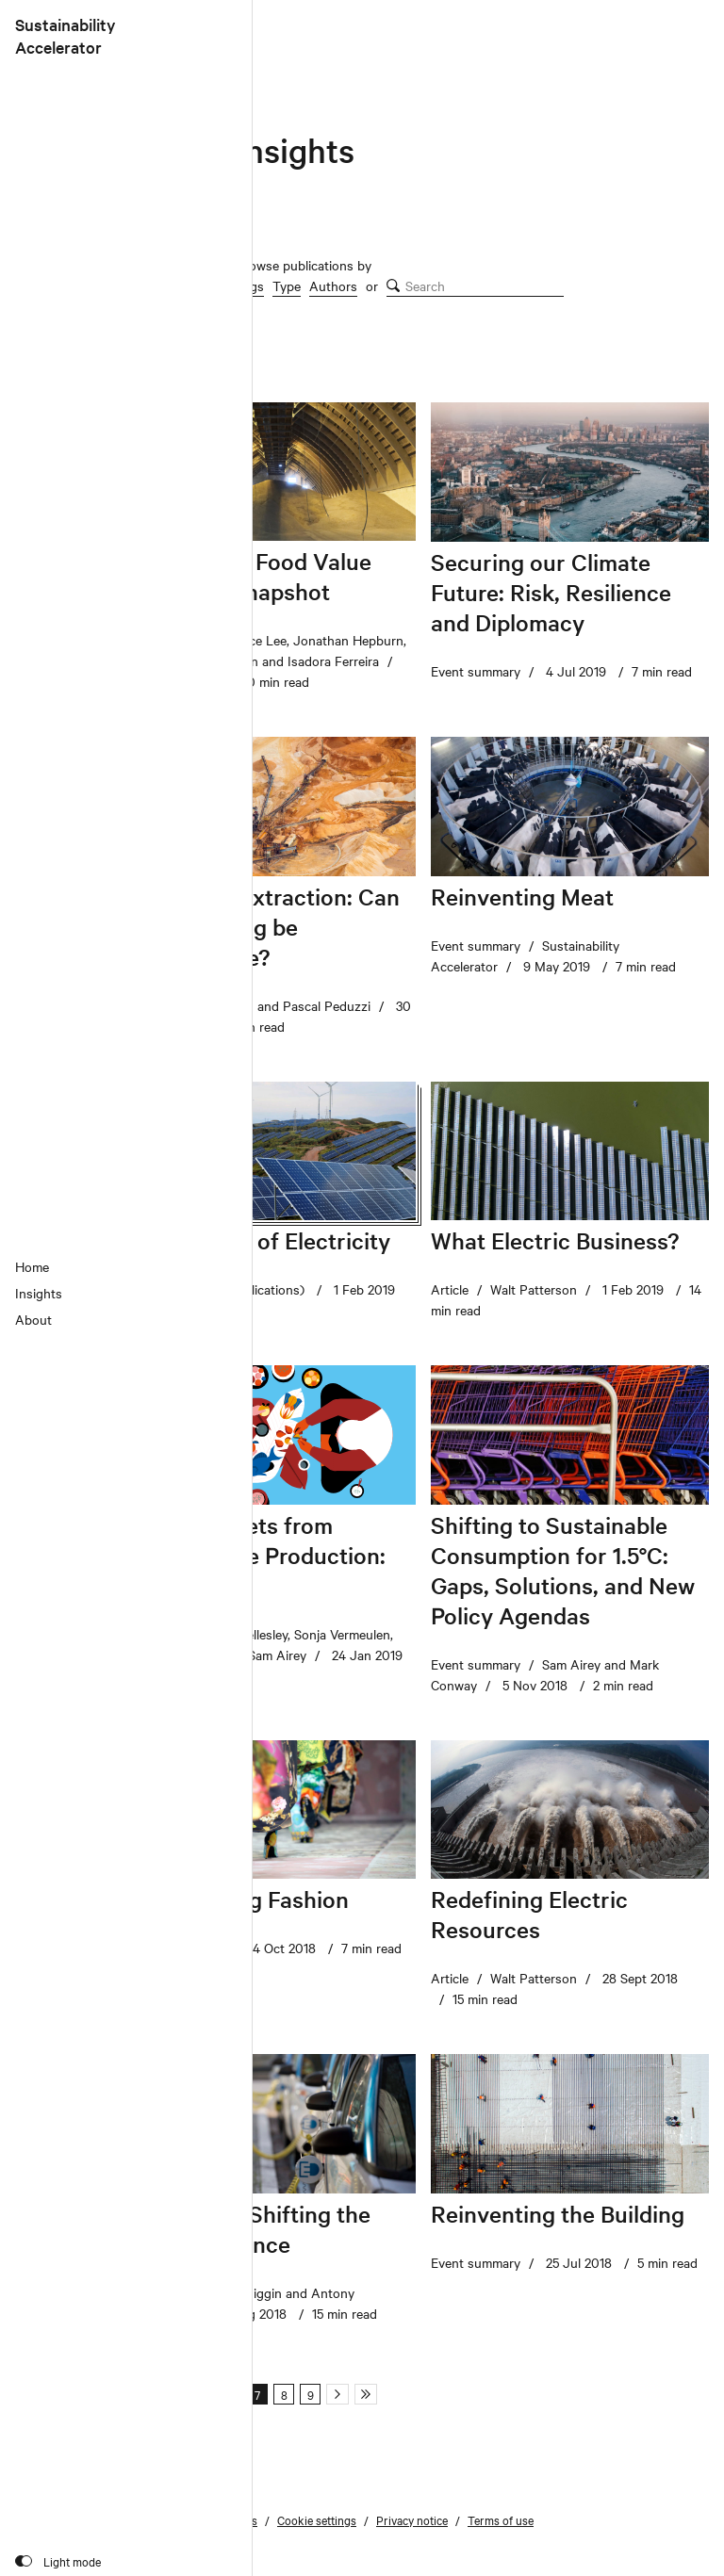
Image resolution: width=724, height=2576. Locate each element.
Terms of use (501, 2519)
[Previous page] (177, 2394)
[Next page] (337, 2394)
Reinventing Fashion (243, 1899)
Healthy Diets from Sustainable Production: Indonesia (262, 1555)
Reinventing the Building (557, 2213)
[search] (475, 286)
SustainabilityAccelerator (65, 35)
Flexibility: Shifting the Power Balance (254, 2228)
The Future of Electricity (264, 1240)
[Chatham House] (654, 30)
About (33, 1319)
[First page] (149, 2394)
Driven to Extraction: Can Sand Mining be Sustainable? (269, 926)
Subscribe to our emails (197, 2519)
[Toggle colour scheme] (58, 2561)
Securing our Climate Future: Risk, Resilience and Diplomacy (551, 592)
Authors (333, 285)
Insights (38, 1292)
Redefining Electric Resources (529, 1914)
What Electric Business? (555, 1240)
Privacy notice (412, 2519)
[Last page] (365, 2394)
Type (286, 285)
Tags (250, 285)
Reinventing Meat (522, 896)
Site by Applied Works (194, 2560)
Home (32, 1266)
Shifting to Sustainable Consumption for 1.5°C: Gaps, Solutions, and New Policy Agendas (563, 1570)
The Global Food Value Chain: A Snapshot (254, 576)
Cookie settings (316, 2519)
